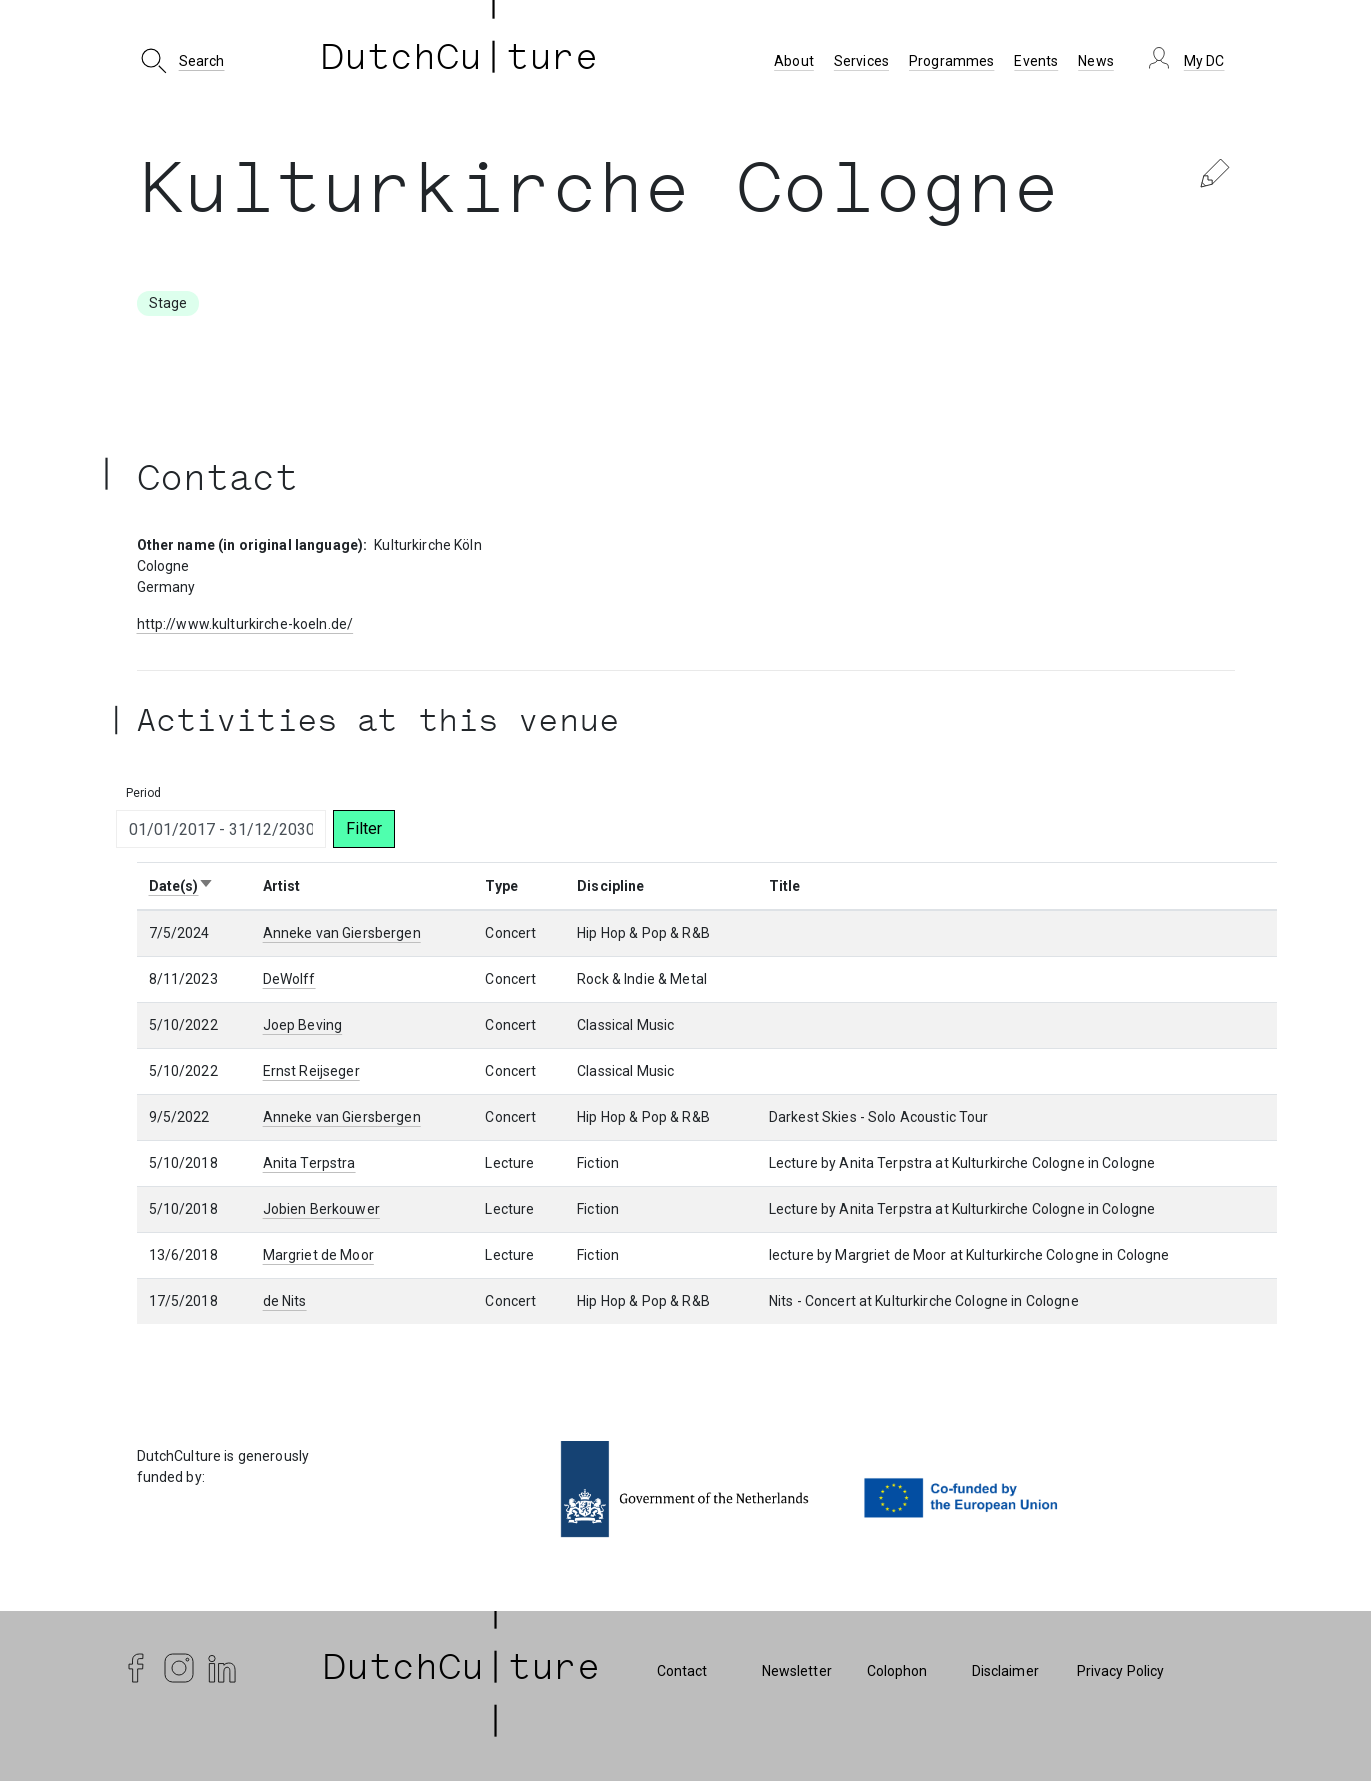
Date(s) (182, 886)
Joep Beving (303, 1025)
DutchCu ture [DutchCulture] (460, 61)
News (1096, 61)
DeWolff (289, 979)
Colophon (897, 1671)
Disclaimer (1005, 1671)
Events (1036, 61)
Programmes (951, 61)
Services (861, 61)
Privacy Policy (1121, 1671)
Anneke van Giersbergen (342, 933)
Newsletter (797, 1671)
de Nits (285, 1301)
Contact (682, 1671)
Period (144, 793)
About (794, 61)
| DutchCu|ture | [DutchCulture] (462, 1671)
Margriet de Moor (318, 1255)
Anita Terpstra (309, 1163)
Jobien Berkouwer (321, 1209)
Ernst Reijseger (311, 1071)
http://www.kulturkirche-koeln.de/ (245, 624)
